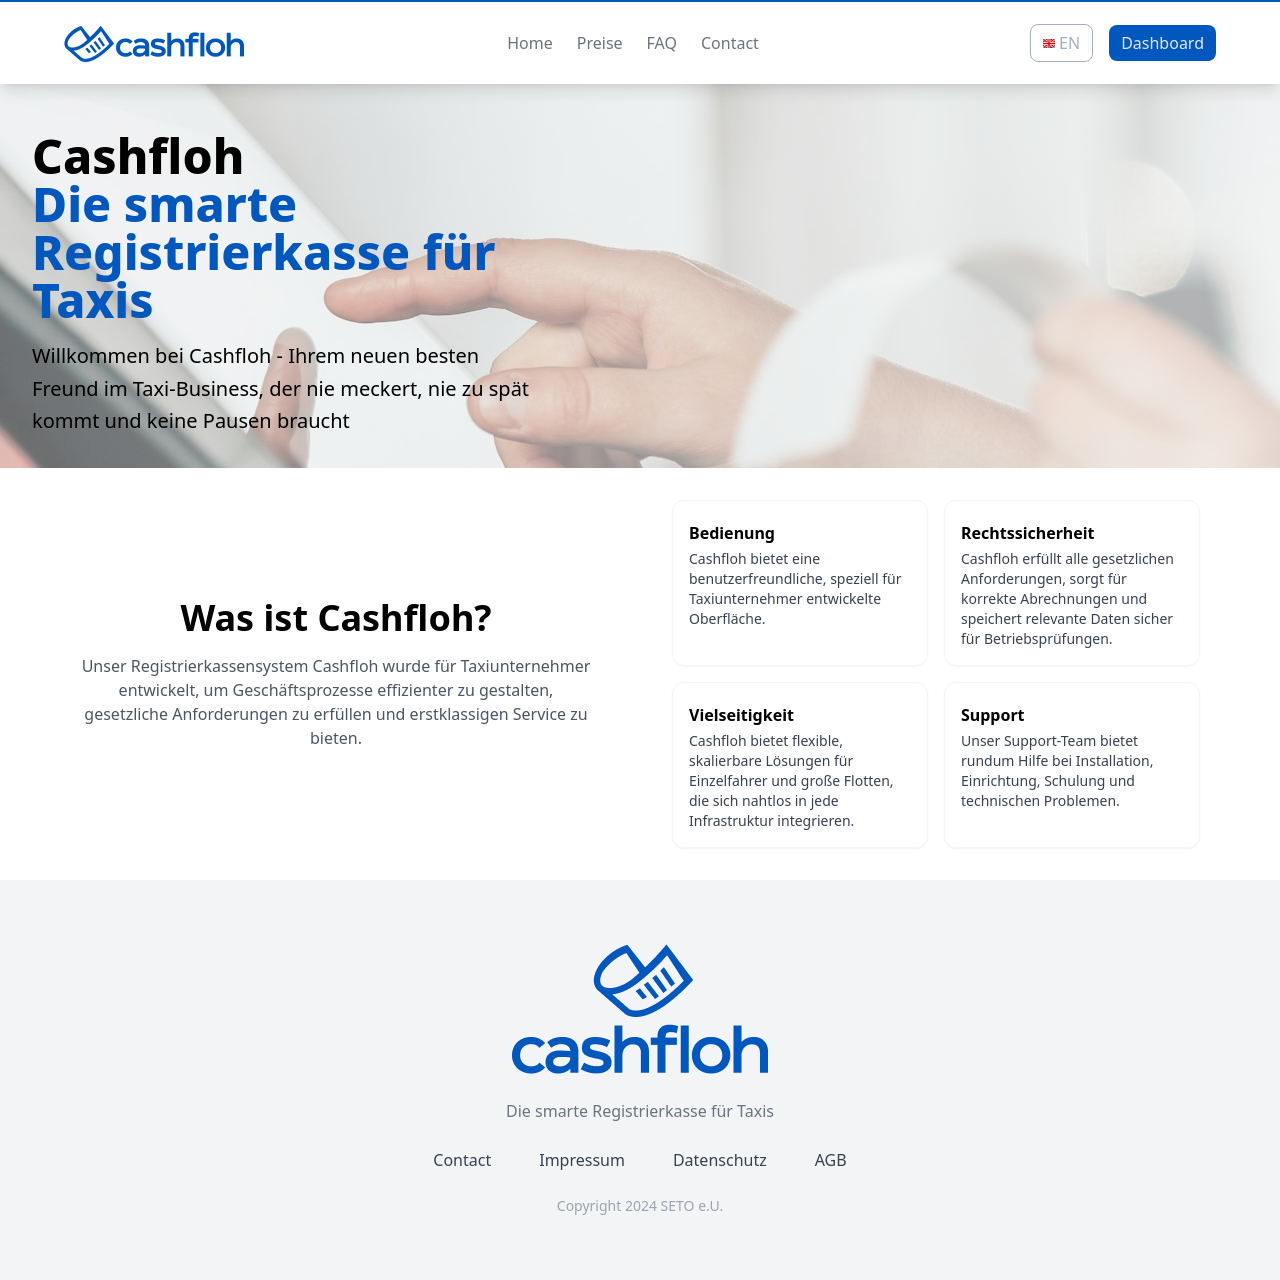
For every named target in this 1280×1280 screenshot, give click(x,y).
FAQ (662, 43)
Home (530, 43)
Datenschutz (720, 1160)
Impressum (582, 1160)
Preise (600, 43)
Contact (730, 43)
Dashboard (1162, 43)
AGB (831, 1160)
